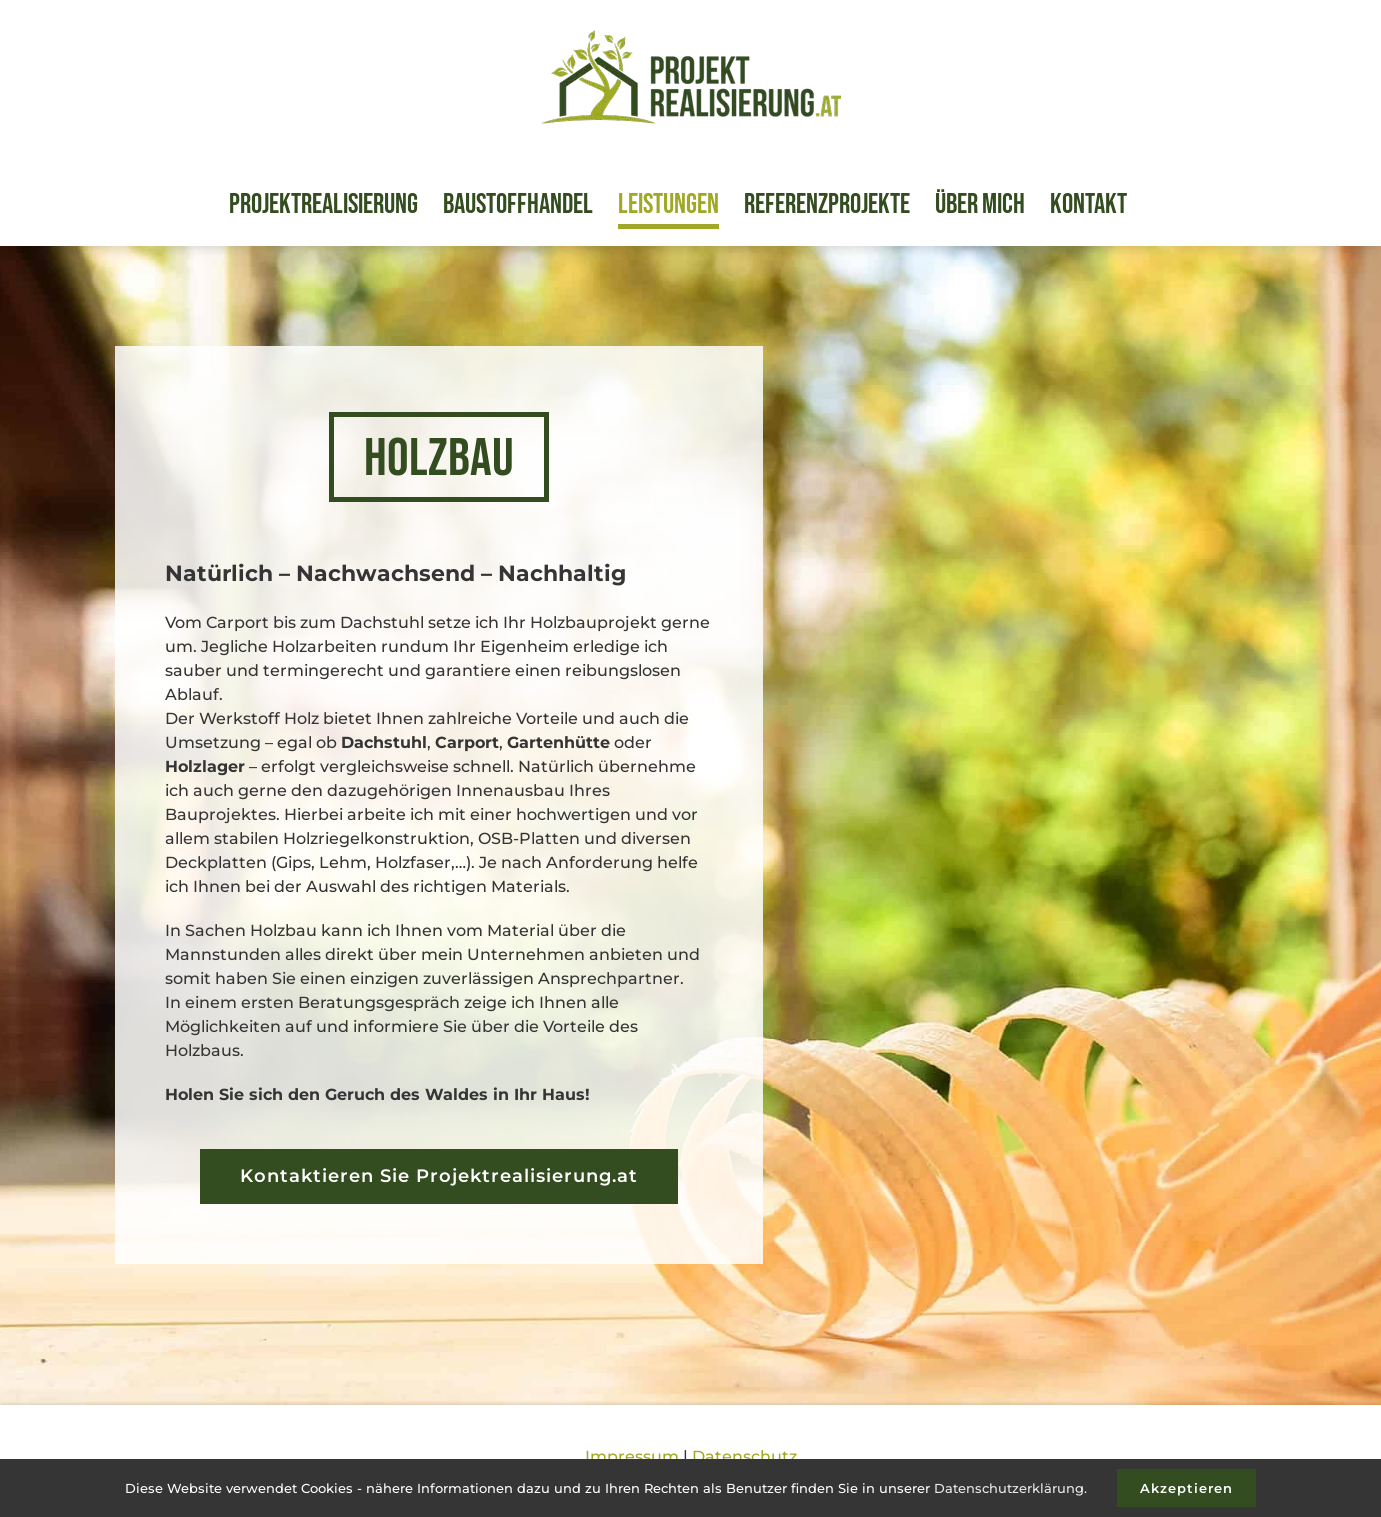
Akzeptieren (1186, 1488)
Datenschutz (744, 1456)
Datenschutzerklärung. (1010, 1488)
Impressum (632, 1456)
